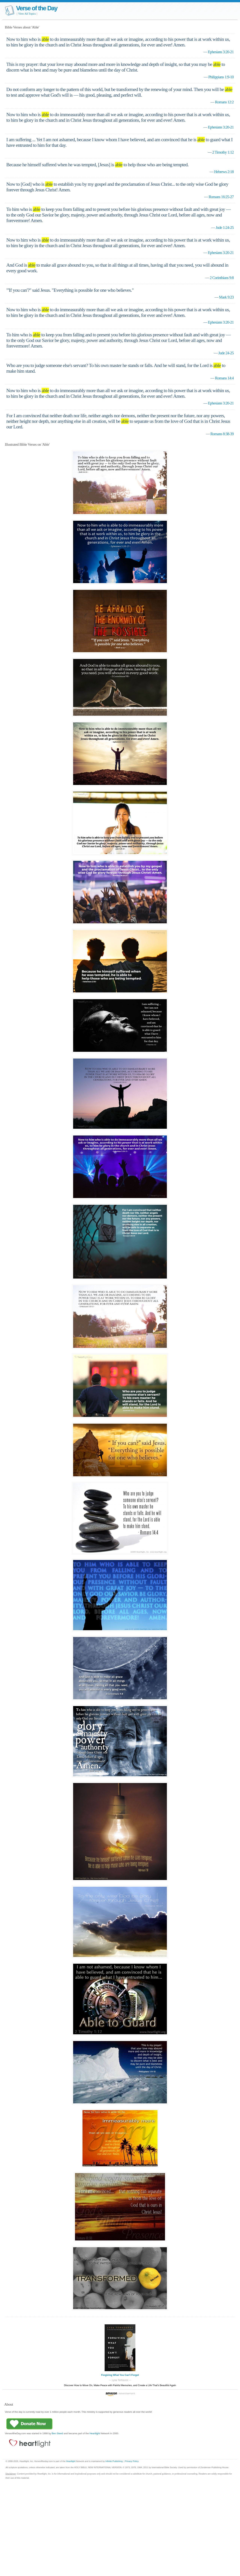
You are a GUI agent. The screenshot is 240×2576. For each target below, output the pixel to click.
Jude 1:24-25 (225, 227)
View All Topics (27, 13)
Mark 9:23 (226, 297)
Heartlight (94, 2433)
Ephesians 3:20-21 (221, 52)
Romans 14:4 (224, 378)
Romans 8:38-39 (222, 434)
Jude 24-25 (226, 353)
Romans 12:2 (224, 102)
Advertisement (126, 2393)
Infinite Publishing (114, 2461)
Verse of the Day (36, 8)
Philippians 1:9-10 (221, 77)
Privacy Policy (132, 2461)
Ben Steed (57, 2433)
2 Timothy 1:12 (223, 152)
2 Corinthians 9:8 (222, 277)
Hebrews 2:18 (224, 171)
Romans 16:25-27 (221, 197)
